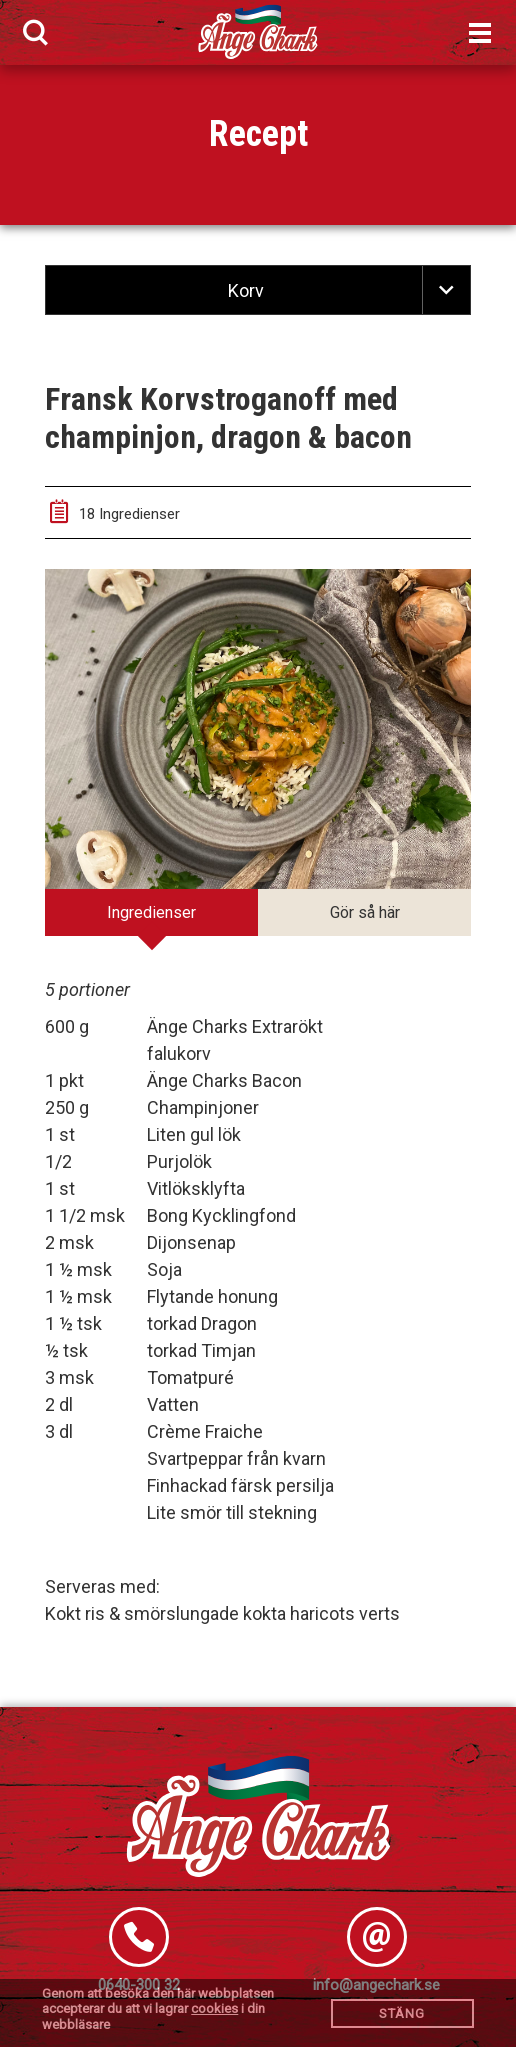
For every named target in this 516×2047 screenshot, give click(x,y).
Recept (258, 134)
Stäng (402, 2013)
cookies (214, 2008)
